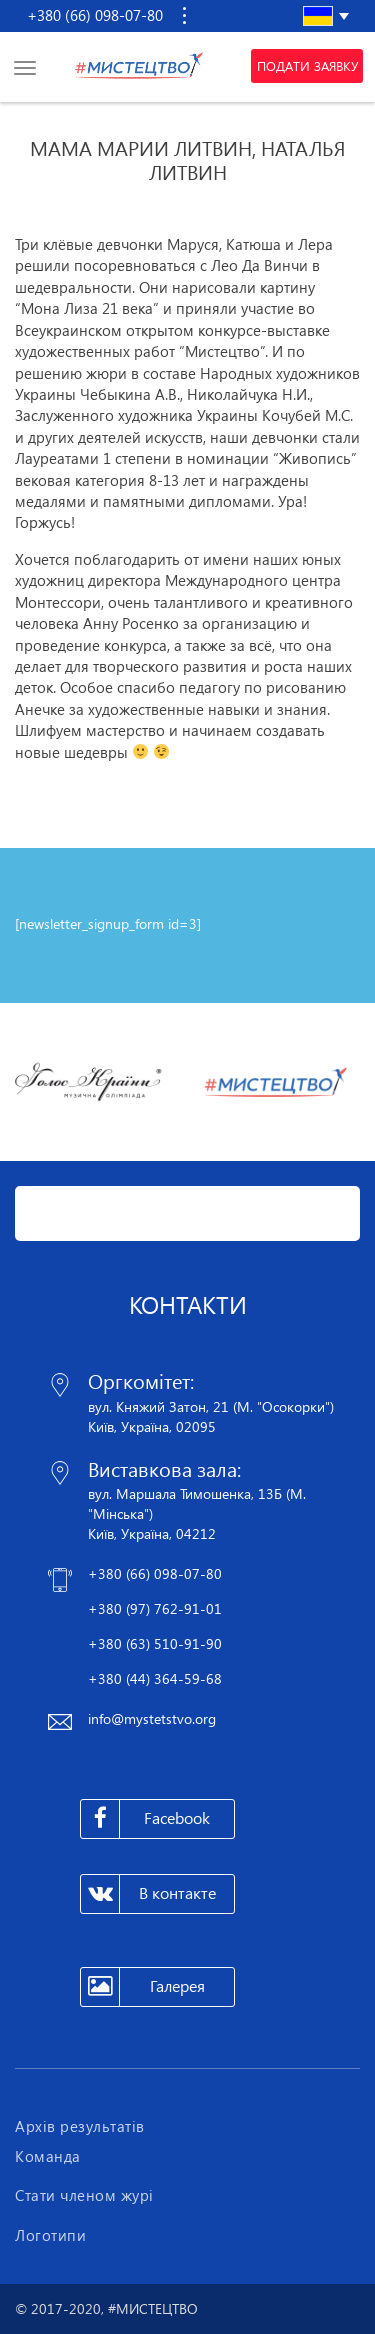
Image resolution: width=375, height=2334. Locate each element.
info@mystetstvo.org (152, 1718)
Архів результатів (80, 2126)
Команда (48, 2156)
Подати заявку (307, 66)
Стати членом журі (84, 2195)
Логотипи (50, 2235)
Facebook (145, 1819)
